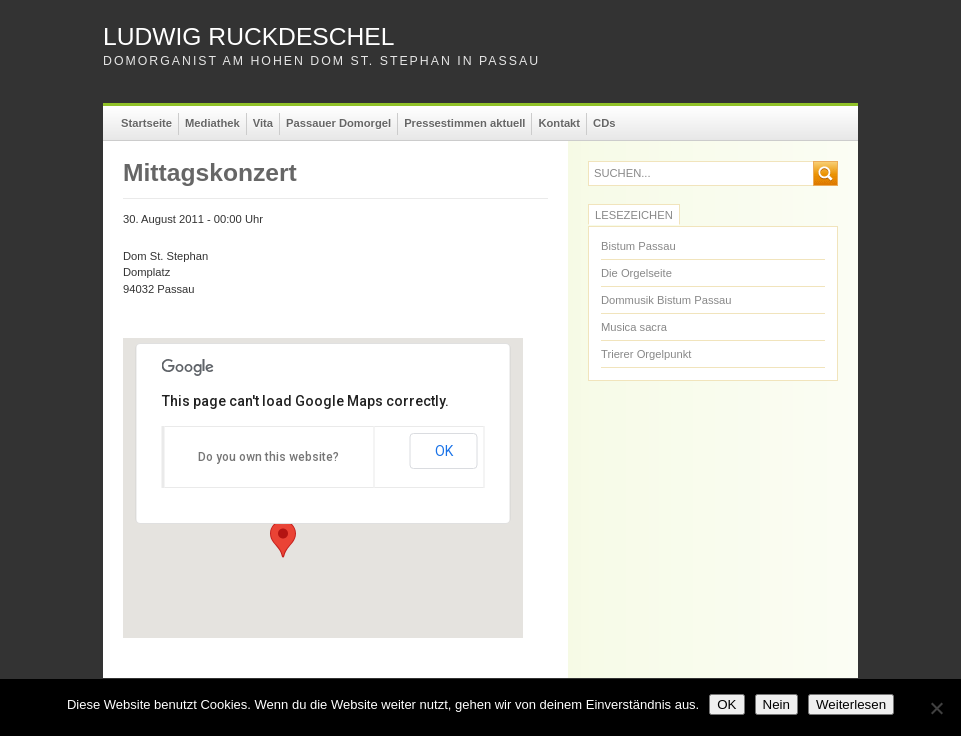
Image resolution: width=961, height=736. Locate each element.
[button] (283, 539)
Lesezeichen (634, 215)
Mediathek (212, 123)
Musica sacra (634, 327)
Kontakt (559, 123)
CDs (604, 123)
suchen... (622, 173)
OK (444, 451)
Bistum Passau (638, 246)
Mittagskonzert (210, 172)
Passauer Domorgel (338, 123)
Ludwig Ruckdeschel (248, 36)
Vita (263, 123)
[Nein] (936, 708)
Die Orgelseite (636, 273)
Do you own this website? (268, 457)
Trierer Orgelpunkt (646, 354)
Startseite (146, 123)
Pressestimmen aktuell (464, 123)
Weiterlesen (851, 704)
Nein (776, 704)
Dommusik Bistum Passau (666, 300)
